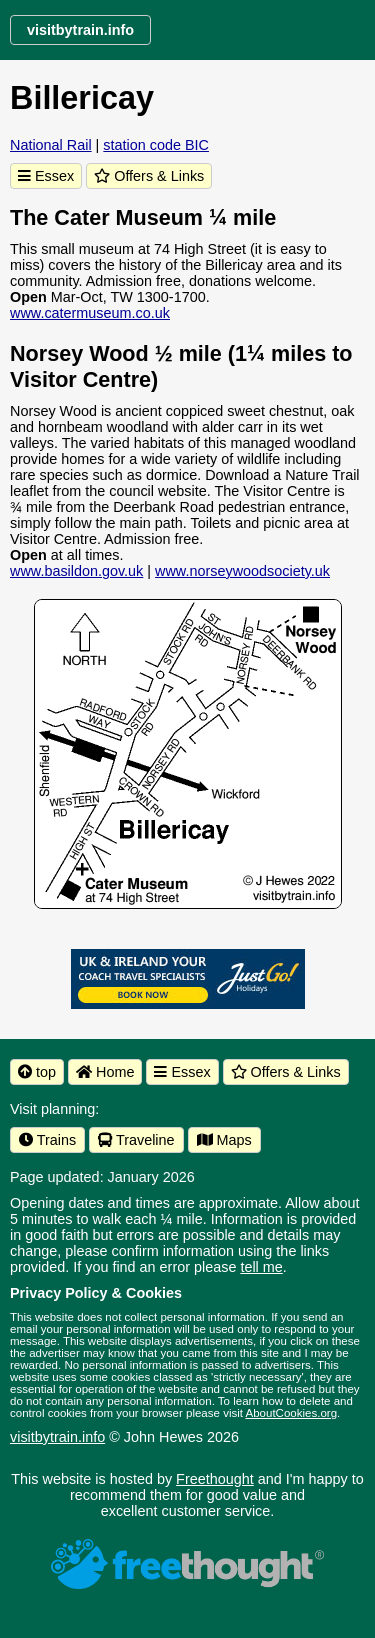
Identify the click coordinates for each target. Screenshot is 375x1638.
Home (105, 1072)
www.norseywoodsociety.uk (242, 571)
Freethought (215, 1479)
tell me (261, 1267)
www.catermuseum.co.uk (90, 313)
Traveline (136, 1140)
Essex (46, 176)
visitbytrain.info (57, 1437)
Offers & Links (149, 176)
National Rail (51, 145)
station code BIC (156, 145)
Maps (224, 1140)
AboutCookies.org (292, 1413)
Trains (47, 1140)
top (37, 1072)
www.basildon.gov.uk (76, 571)
